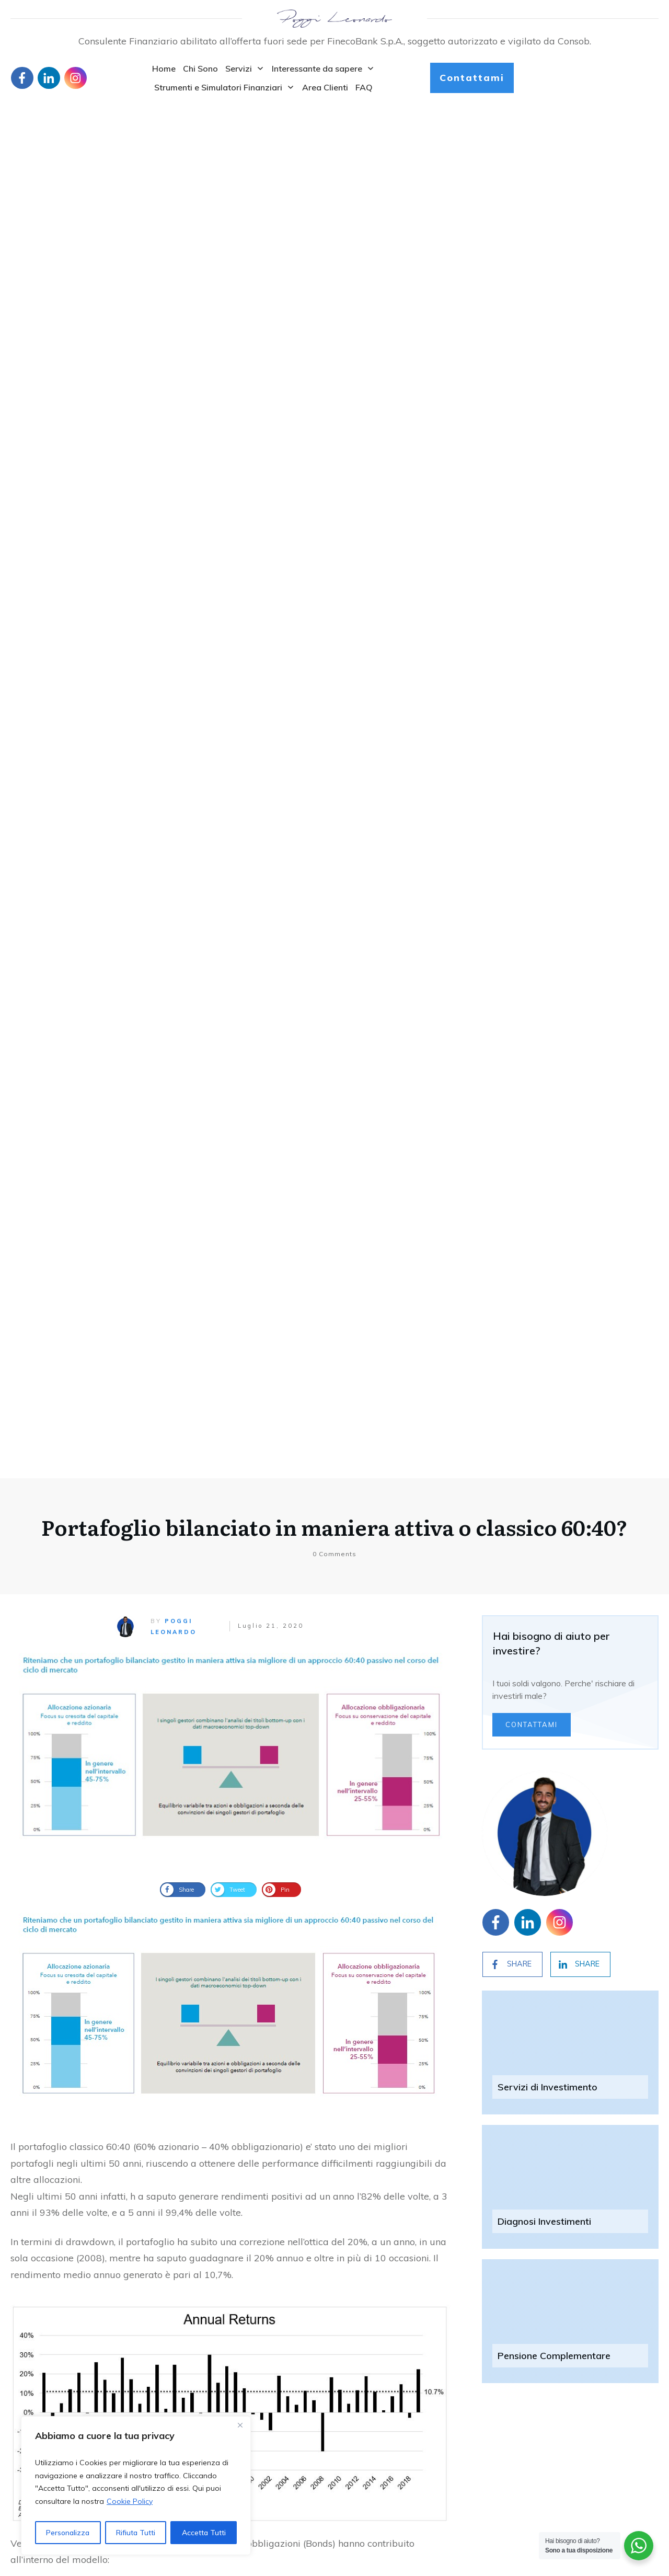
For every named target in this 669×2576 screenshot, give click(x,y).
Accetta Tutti (204, 2532)
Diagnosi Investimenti (544, 854)
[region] (136, 2485)
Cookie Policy (130, 2501)
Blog (19, 2480)
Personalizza (67, 2532)
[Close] (240, 2425)
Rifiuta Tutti (135, 2532)
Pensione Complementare (554, 989)
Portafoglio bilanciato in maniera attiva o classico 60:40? (334, 160)
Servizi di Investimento (547, 720)
